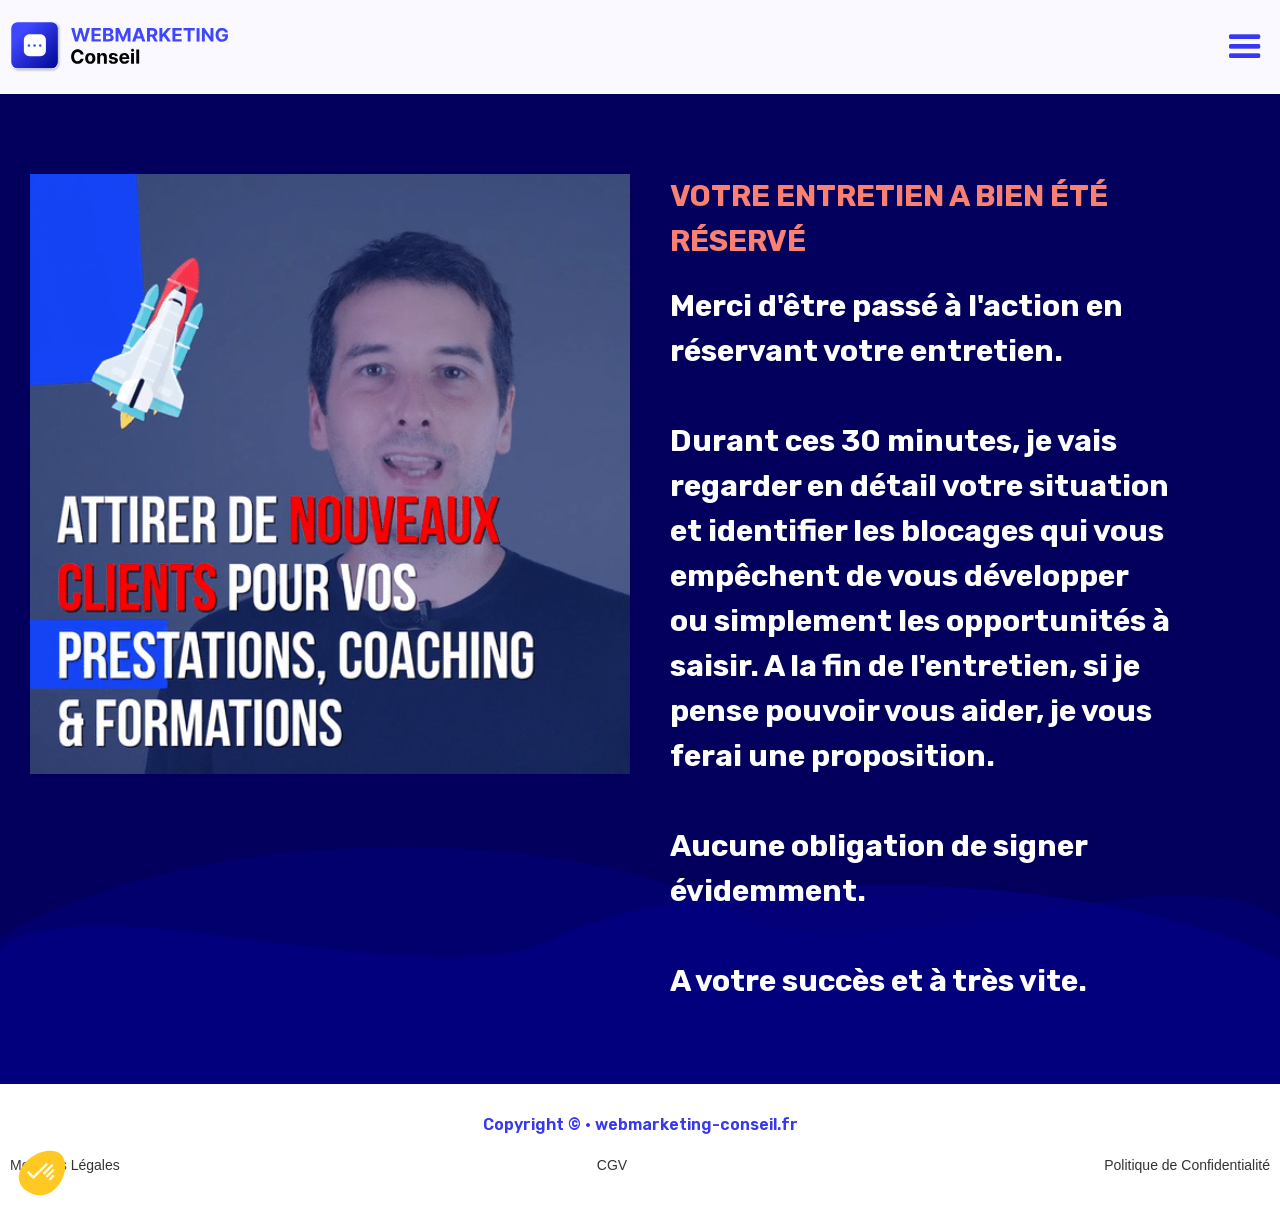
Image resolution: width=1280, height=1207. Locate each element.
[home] (166, 46)
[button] (1245, 47)
